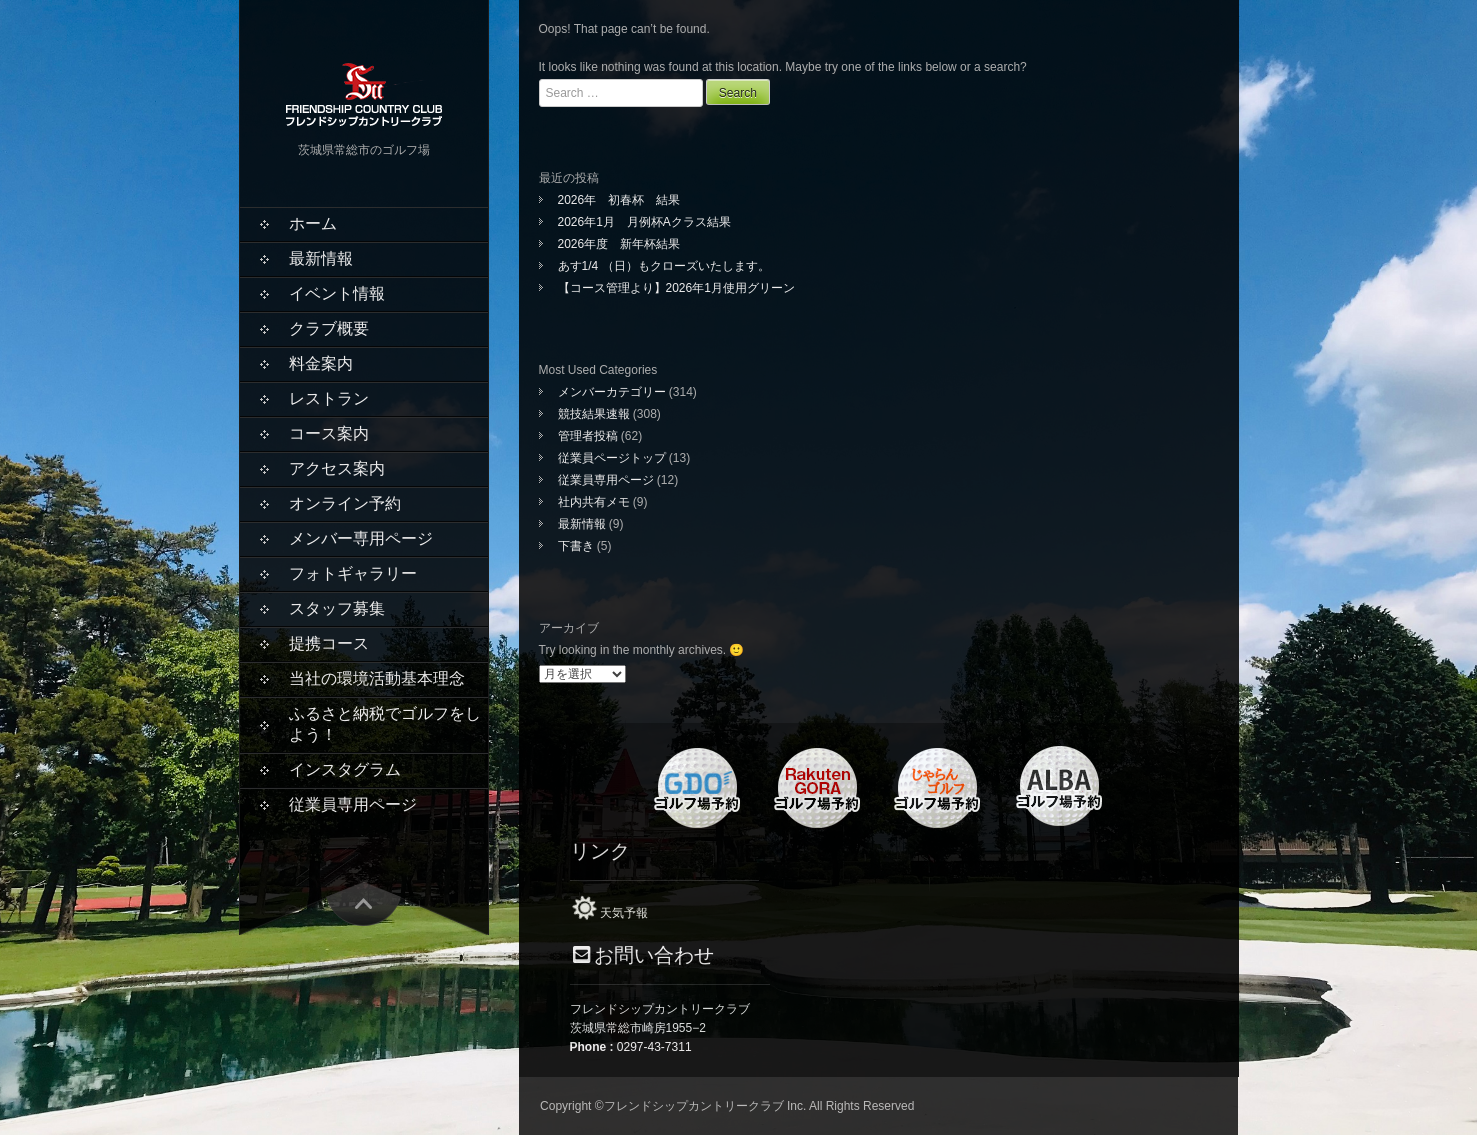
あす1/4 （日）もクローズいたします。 (664, 266)
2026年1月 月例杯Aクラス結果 (644, 222)
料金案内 (321, 363)
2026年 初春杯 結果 (619, 200)
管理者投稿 (588, 436)
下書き (576, 546)
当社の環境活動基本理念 (377, 678)
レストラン (329, 398)
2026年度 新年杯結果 (619, 244)
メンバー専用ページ (361, 538)
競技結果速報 (594, 414)
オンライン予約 (345, 503)
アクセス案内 (337, 468)
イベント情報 (337, 293)
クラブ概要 (329, 328)
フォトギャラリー (353, 573)
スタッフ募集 (337, 608)
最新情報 (321, 258)
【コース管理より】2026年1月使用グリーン (676, 288)
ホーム (313, 223)
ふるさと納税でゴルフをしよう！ (385, 724)
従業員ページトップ (612, 458)
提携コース (329, 643)
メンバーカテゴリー (612, 392)
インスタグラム (345, 769)
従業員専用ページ (353, 804)
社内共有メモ (594, 502)
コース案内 (329, 433)
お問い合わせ (654, 955)
